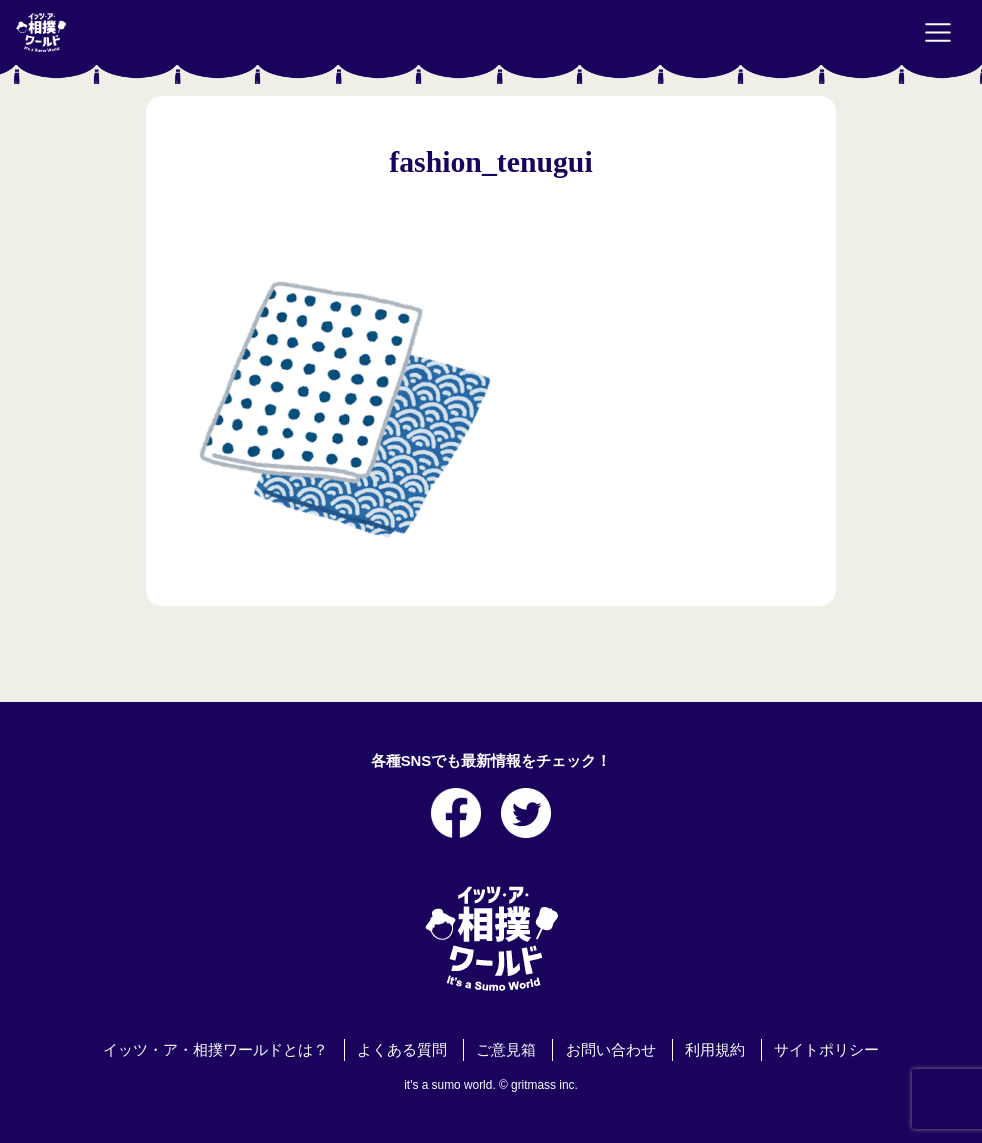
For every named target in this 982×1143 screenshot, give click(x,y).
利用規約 (715, 1050)
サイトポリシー (826, 1050)
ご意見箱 (506, 1050)
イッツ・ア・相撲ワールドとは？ (215, 1050)
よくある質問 (402, 1050)
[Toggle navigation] (938, 33)
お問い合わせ (611, 1050)
